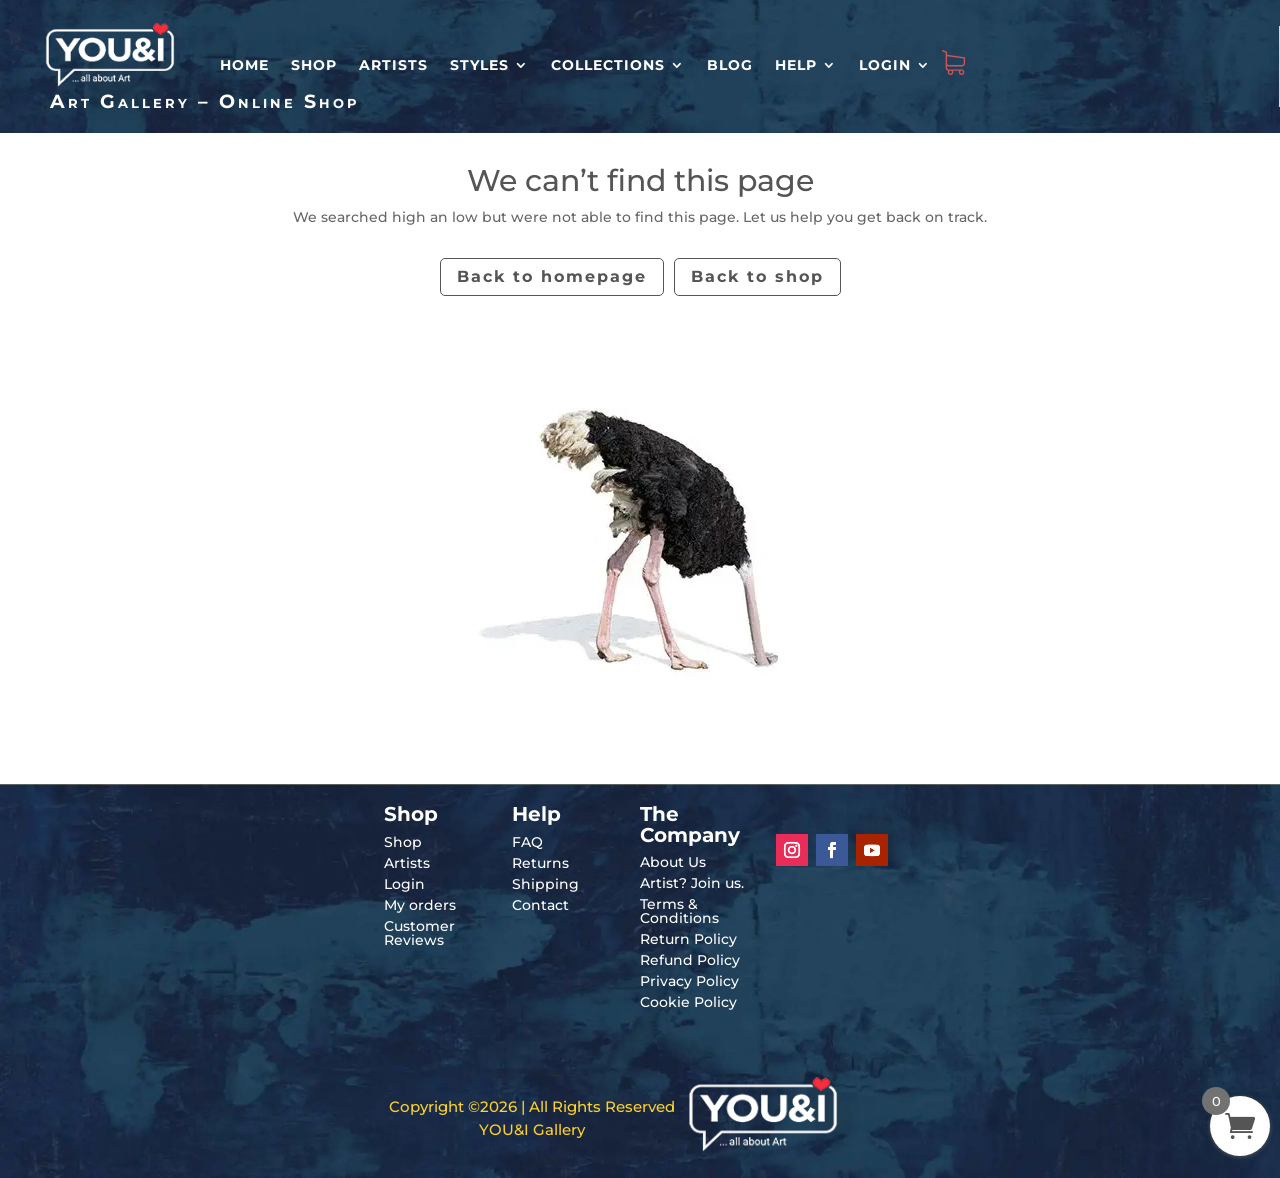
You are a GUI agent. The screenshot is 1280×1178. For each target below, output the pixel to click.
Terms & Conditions (679, 911)
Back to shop (757, 276)
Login (885, 65)
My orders (420, 905)
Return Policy (688, 939)
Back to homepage (552, 276)
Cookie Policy (688, 1002)
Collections (608, 65)
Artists (393, 65)
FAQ (527, 842)
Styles (479, 65)
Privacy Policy (689, 981)
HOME (244, 65)
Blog (730, 65)
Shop (314, 65)
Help (796, 65)
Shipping (545, 884)
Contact (540, 905)
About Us (673, 862)
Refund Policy (690, 960)
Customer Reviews (419, 933)
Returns (540, 863)
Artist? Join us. (692, 883)
